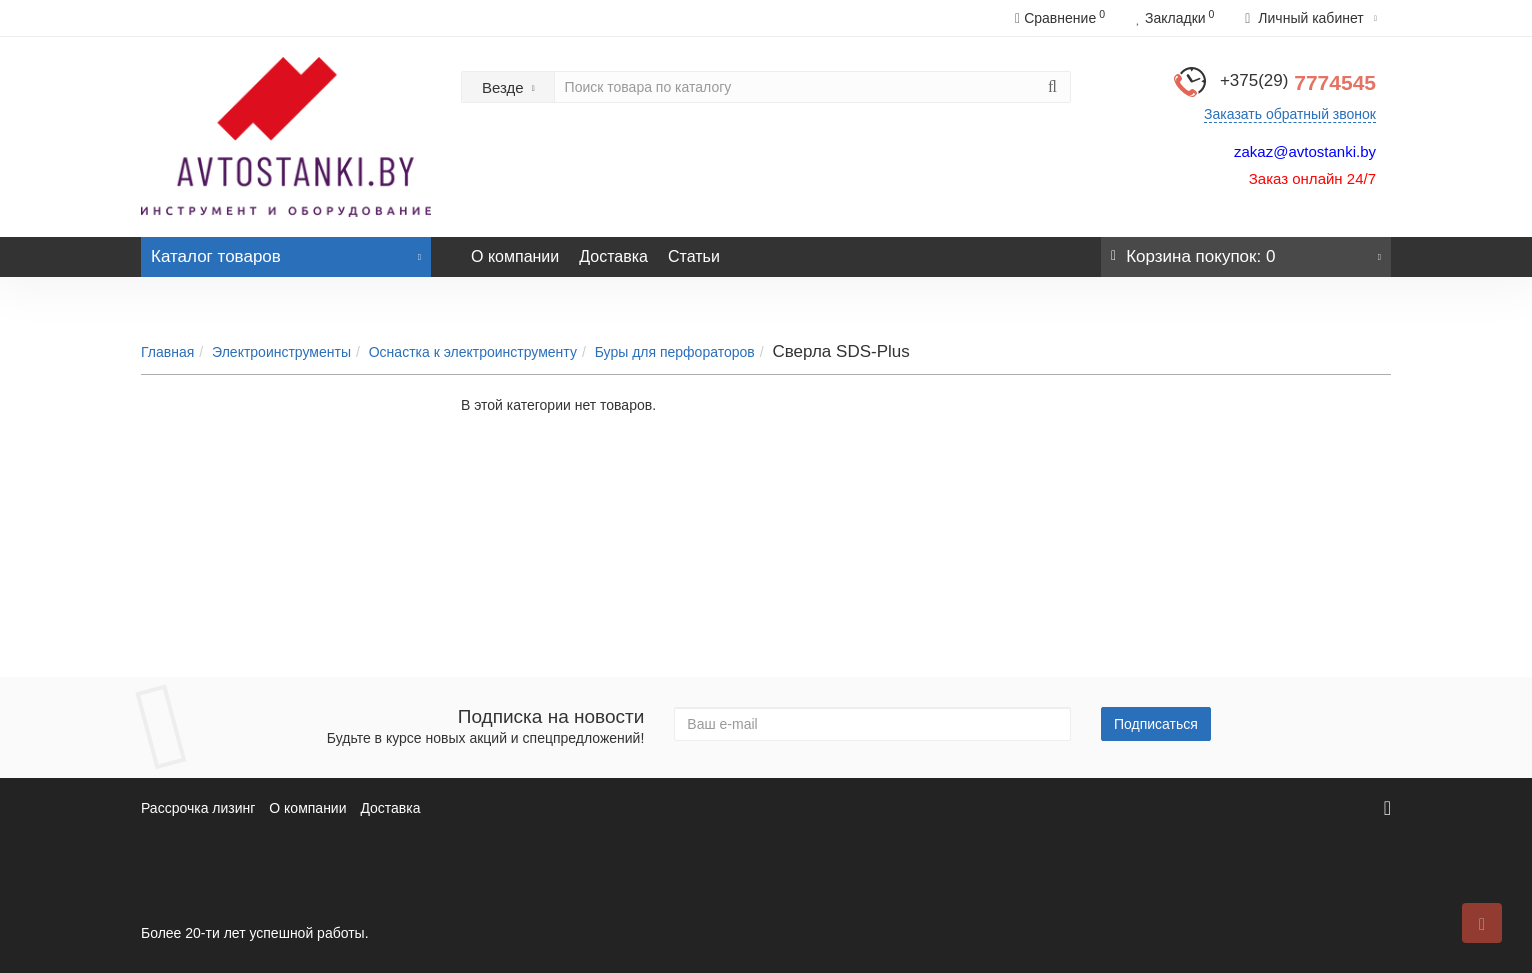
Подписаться (1156, 724)
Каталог (286, 251)
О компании (515, 256)
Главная (167, 352)
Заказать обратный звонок (1290, 114)
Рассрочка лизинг (198, 808)
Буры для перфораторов (675, 352)
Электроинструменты (281, 352)
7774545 (1298, 82)
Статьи (694, 256)
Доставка (613, 256)
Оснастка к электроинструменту (473, 352)
